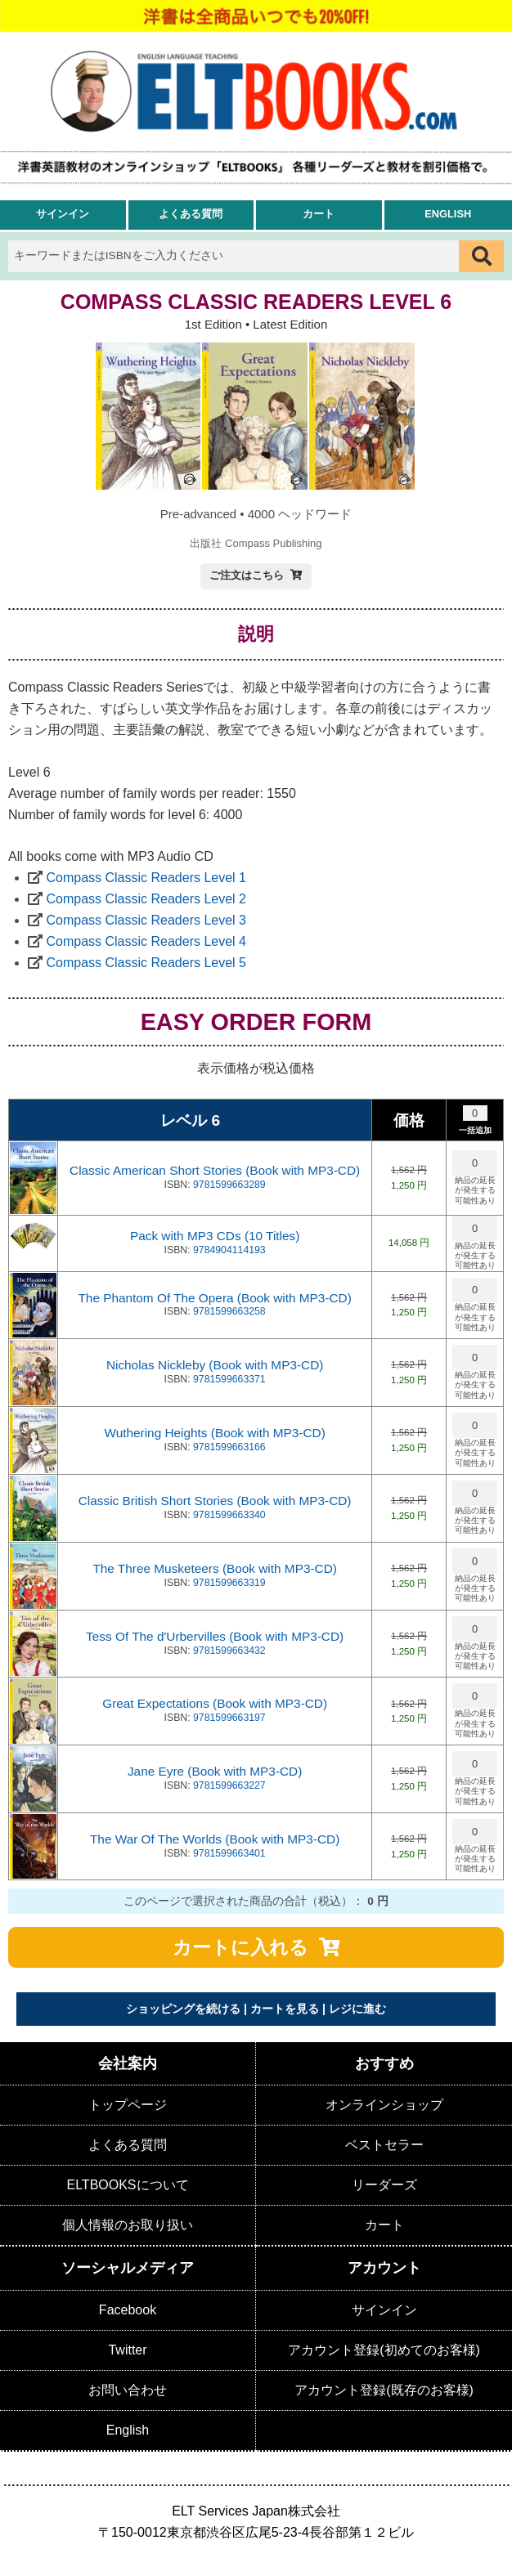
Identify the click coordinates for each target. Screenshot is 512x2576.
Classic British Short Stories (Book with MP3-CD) (215, 1501)
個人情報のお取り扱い (127, 2225)
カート (319, 214)
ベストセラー (384, 2145)
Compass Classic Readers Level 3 (146, 920)
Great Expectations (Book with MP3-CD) (214, 1703)
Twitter (127, 2350)
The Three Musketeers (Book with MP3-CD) (214, 1568)
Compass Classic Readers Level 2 (146, 899)
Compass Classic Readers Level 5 (146, 963)
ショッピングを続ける (183, 2008)
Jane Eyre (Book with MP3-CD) (215, 1771)
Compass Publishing (273, 543)
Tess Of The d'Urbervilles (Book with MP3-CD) (215, 1636)
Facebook (127, 2310)
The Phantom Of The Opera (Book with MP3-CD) (214, 1298)
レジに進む (357, 2008)
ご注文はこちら (246, 575)
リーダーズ (384, 2185)
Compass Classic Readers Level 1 (146, 878)
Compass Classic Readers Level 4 (146, 941)
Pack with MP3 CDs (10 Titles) (214, 1236)
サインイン (62, 214)
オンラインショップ (384, 2105)
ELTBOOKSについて (127, 2185)
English (447, 214)
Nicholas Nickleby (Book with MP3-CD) (214, 1365)
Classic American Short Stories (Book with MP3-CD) (215, 1170)
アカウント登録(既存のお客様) (384, 2390)
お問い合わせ (127, 2390)
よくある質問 (190, 214)
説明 (256, 634)
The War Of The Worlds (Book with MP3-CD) (214, 1839)
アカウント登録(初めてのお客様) (384, 2350)
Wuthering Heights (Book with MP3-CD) (214, 1433)
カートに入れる (240, 1947)
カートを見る (284, 2008)
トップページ (127, 2105)
